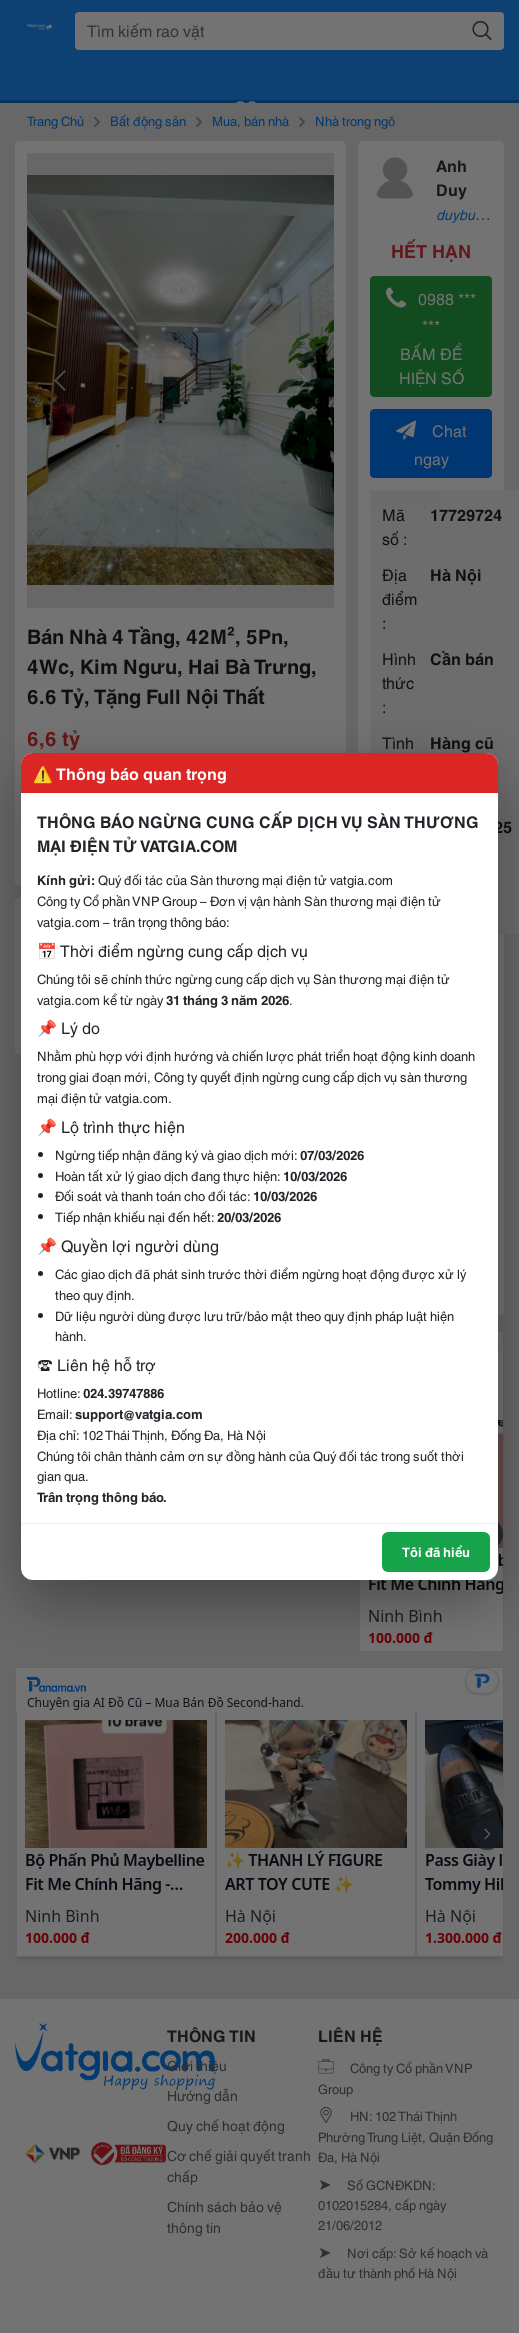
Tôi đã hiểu (436, 1551)
